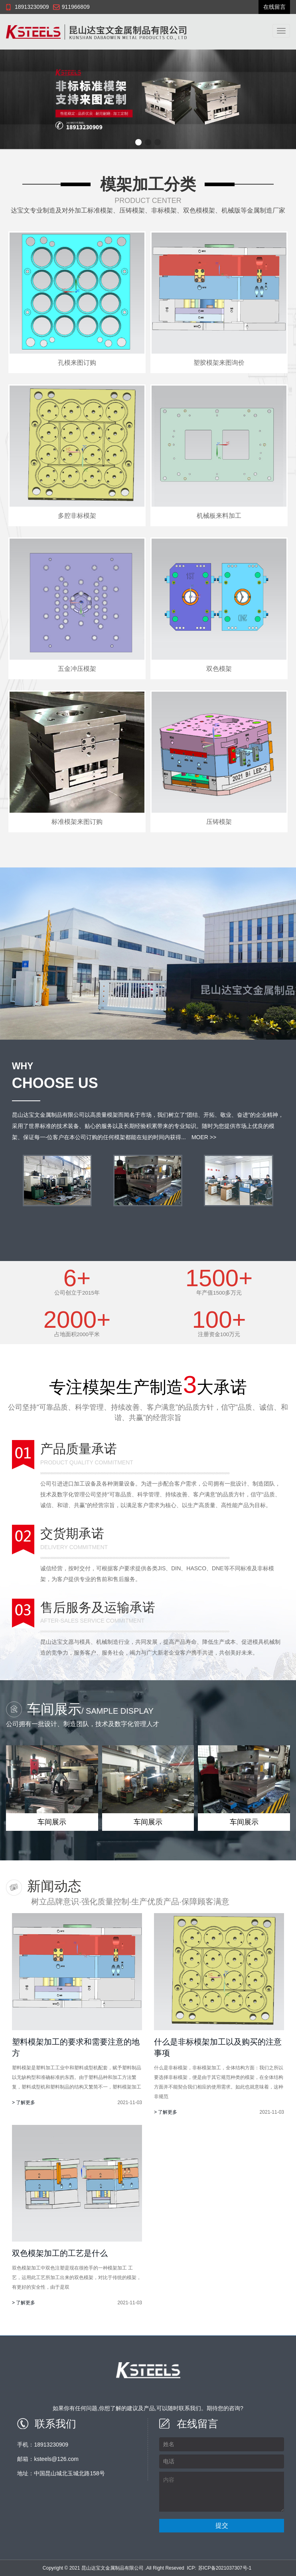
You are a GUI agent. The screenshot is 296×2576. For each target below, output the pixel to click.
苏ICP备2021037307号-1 (224, 2568)
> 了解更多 (23, 2102)
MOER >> (203, 1137)
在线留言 (274, 7)
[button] (138, 142)
